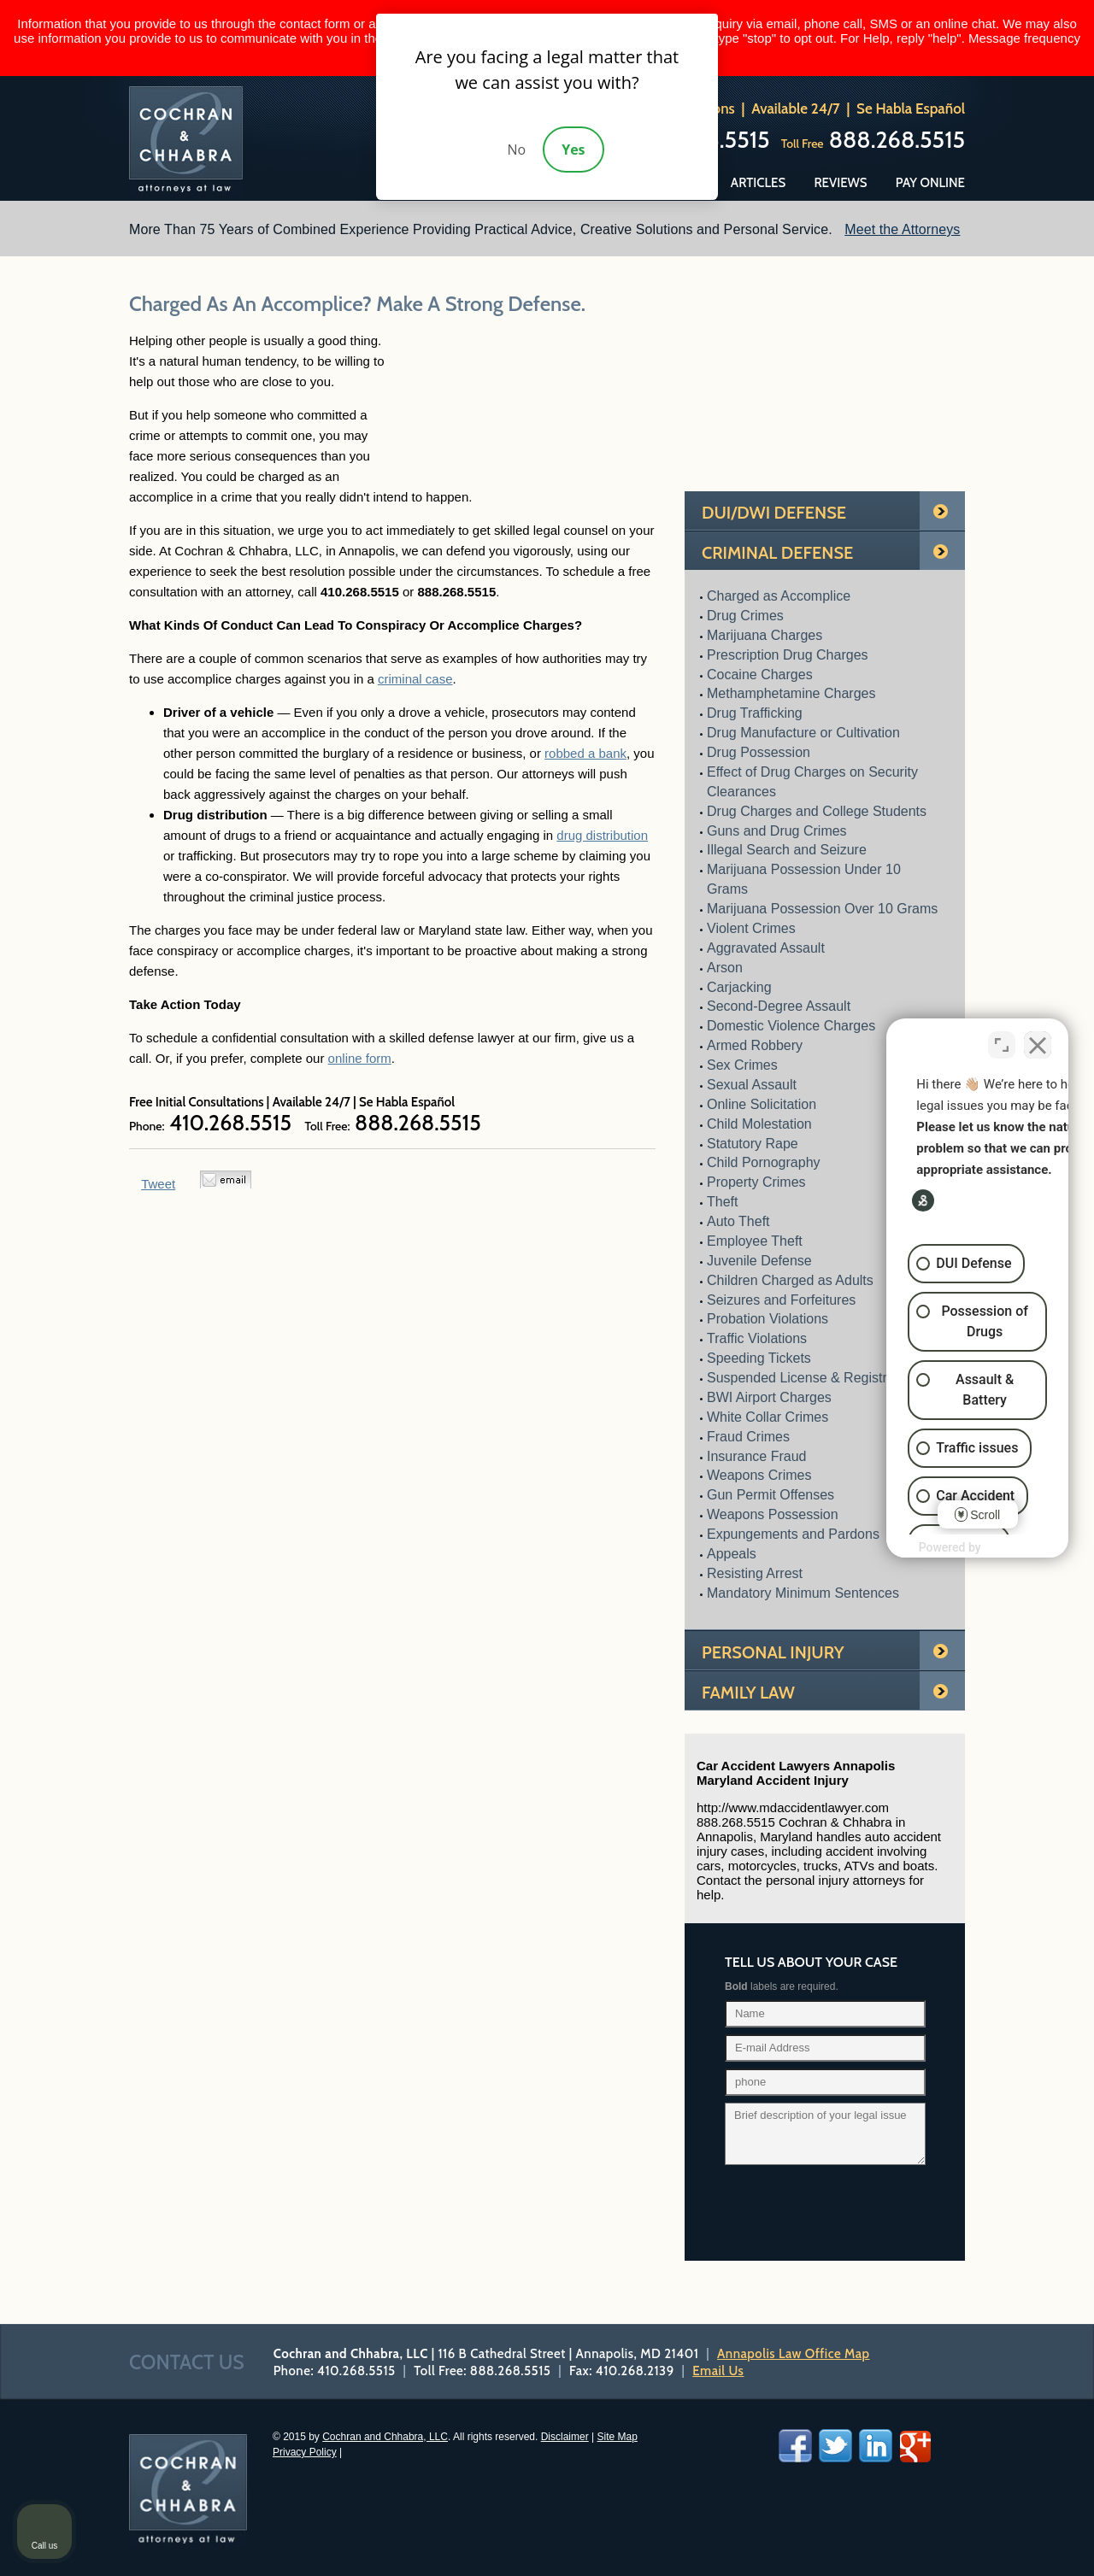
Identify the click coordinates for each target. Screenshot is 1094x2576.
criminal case (415, 679)
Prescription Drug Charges (787, 655)
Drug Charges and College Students (816, 811)
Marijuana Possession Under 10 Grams (804, 879)
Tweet (158, 1184)
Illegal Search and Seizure (787, 849)
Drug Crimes (745, 615)
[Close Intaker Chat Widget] (1037, 1041)
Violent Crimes (751, 928)
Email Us (718, 2371)
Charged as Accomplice (778, 596)
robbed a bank (585, 753)
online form (359, 1058)
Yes (573, 149)
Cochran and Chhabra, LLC (385, 2437)
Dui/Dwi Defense (774, 512)
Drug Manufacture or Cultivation (803, 732)
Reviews (840, 183)
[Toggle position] (1001, 1041)
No (516, 149)
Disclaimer (565, 2437)
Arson (725, 967)
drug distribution (602, 835)
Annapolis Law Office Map (793, 2354)
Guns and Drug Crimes (777, 831)
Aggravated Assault (766, 948)
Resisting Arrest (755, 1573)
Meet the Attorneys (902, 229)
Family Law (748, 1692)
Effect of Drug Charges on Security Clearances (812, 782)
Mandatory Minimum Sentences (803, 1593)
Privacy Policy (305, 2452)
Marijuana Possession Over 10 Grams (822, 908)
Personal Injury (773, 1652)
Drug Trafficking (755, 713)
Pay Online (930, 183)
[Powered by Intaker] (947, 1551)
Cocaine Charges (760, 674)
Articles (758, 183)
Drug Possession (758, 752)
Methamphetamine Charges (791, 693)
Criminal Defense (777, 553)
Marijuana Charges (764, 635)
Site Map (617, 2437)
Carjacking (739, 987)
